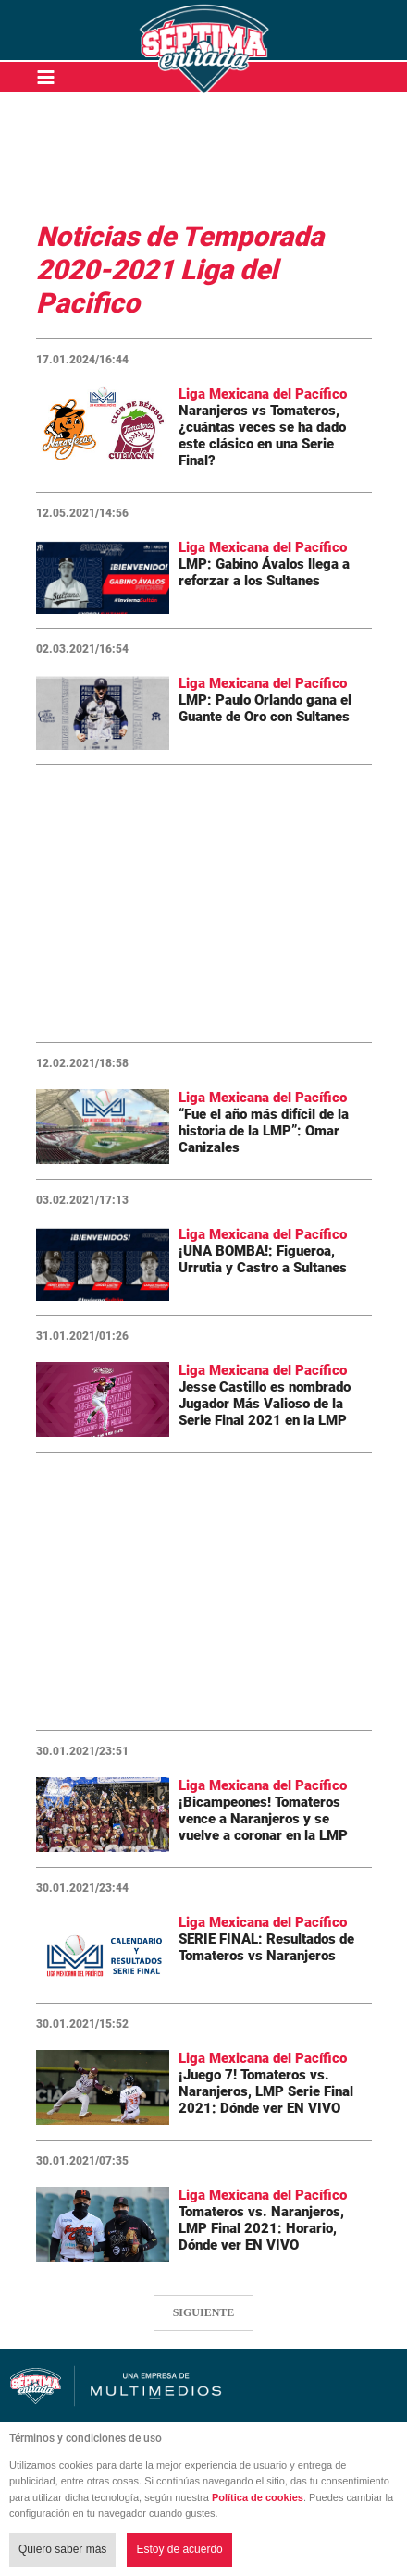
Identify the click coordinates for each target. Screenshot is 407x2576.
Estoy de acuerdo (179, 2549)
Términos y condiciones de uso (85, 2438)
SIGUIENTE (204, 2312)
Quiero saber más (62, 2549)
